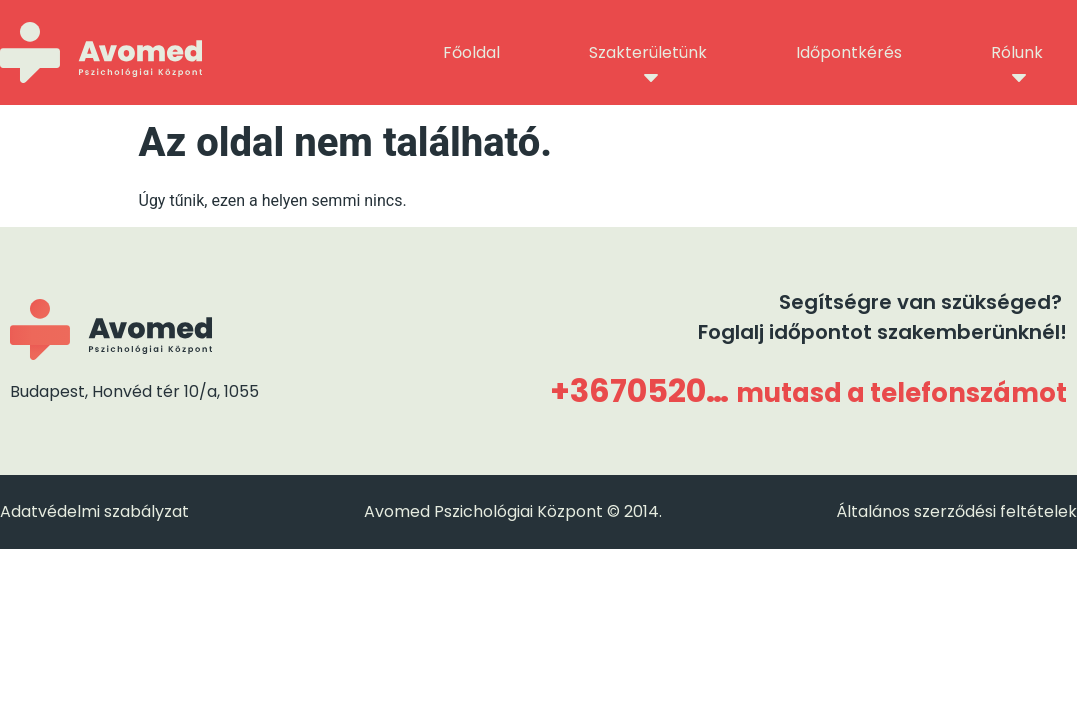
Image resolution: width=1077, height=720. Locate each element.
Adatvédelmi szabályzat (94, 511)
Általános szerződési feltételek (956, 511)
